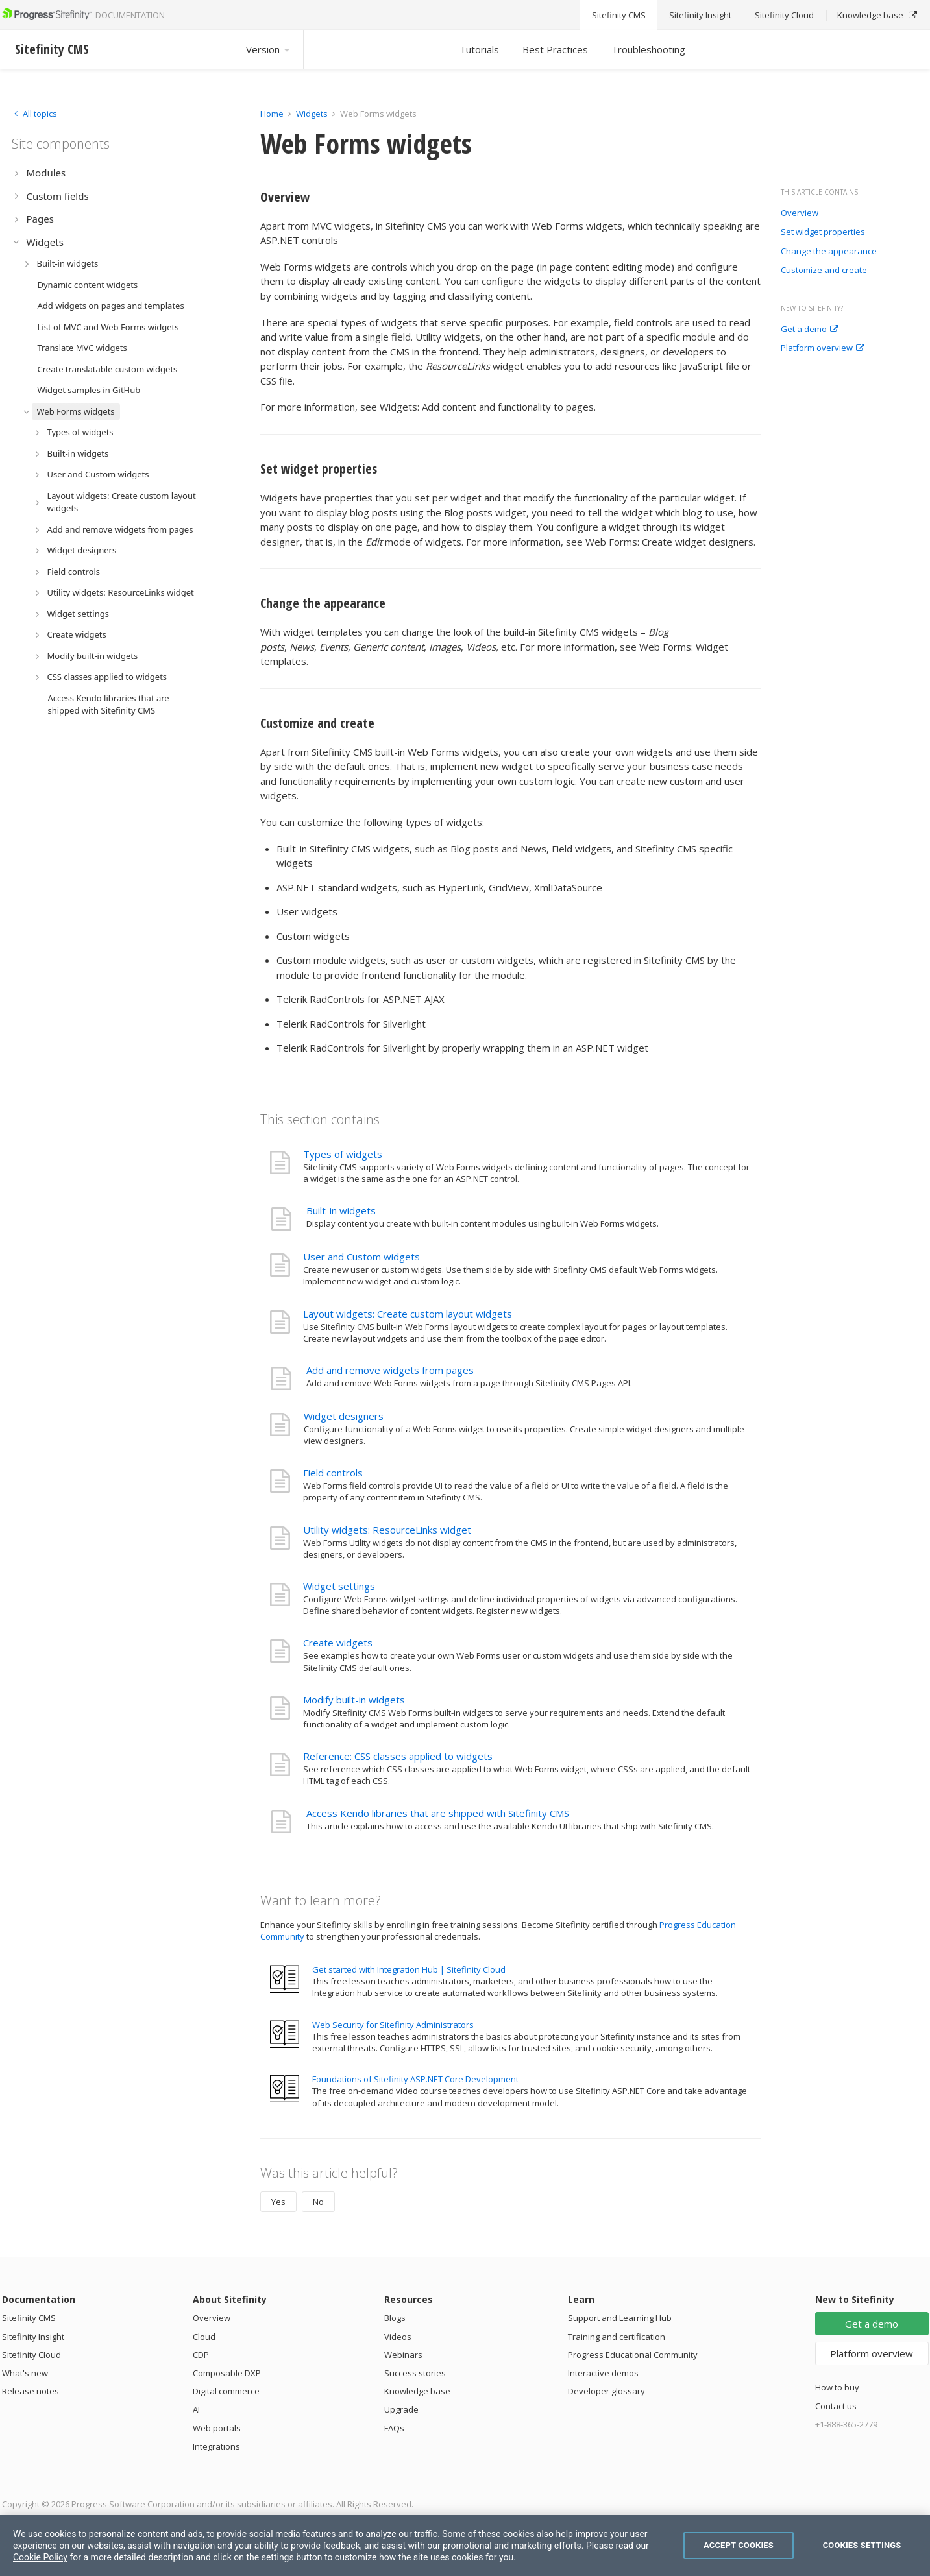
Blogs (395, 2318)
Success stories (415, 2373)
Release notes (30, 2391)
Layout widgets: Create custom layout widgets (407, 1313)
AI (196, 2409)
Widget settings (339, 1586)
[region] (465, 2545)
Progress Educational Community (633, 2355)
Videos (397, 2336)
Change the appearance (829, 252)
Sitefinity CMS (29, 2318)
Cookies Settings (862, 2545)
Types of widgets (342, 1154)
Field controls (333, 1472)
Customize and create (824, 270)
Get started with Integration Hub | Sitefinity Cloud (409, 1969)
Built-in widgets (341, 1210)
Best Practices (555, 49)
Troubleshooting (648, 49)
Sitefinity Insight (33, 2336)
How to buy (837, 2387)
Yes (278, 2202)
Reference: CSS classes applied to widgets (398, 1756)
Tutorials (479, 49)
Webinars (403, 2355)
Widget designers (344, 1416)
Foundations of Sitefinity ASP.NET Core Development (415, 2079)
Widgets (312, 113)
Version (268, 49)
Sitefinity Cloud (31, 2355)
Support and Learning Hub (620, 2318)
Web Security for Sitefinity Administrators (393, 2024)
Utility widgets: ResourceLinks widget (387, 1529)
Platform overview (822, 348)
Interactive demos (603, 2373)
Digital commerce (226, 2391)
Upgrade (401, 2409)
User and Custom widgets (361, 1256)
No (318, 2202)
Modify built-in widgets (354, 1699)
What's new (25, 2373)
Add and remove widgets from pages (390, 1370)
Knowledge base (417, 2391)
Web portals (217, 2428)
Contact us (836, 2406)
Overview (799, 213)
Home (272, 113)
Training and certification (616, 2336)
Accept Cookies (739, 2545)
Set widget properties (823, 232)
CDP (201, 2355)
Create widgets (338, 1642)
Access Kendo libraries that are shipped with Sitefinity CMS (437, 1813)
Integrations (216, 2446)
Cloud (204, 2336)
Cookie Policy (40, 2557)
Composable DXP (227, 2373)
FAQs (394, 2428)
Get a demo (809, 329)
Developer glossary (606, 2391)
